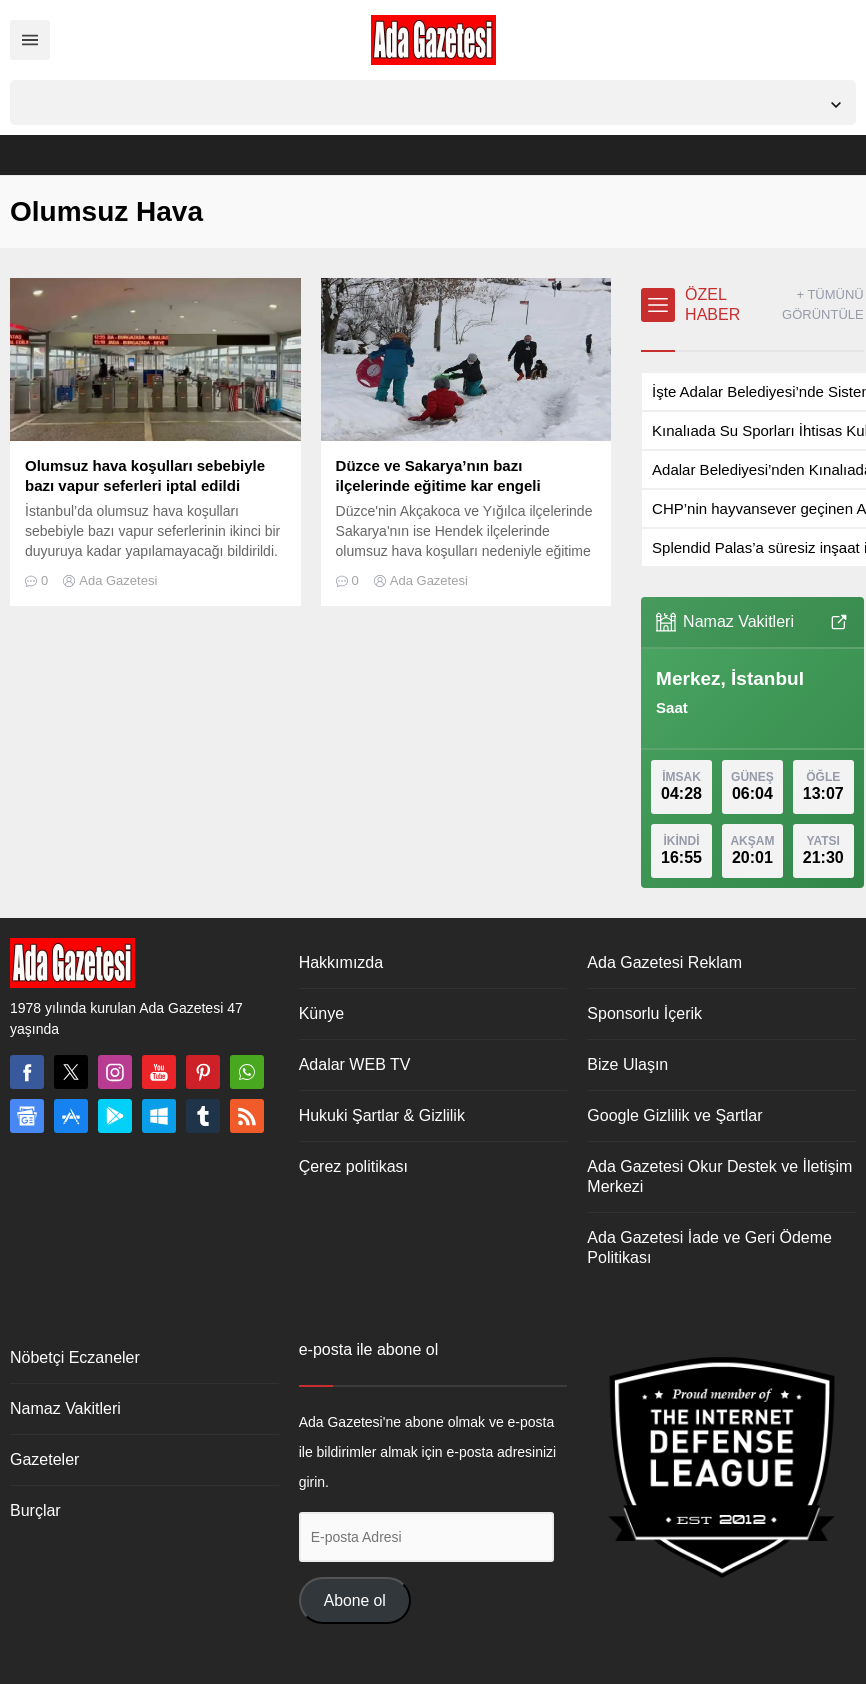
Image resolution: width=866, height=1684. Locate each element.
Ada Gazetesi (118, 580)
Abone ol (355, 1600)
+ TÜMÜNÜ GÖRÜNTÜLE (823, 304)
